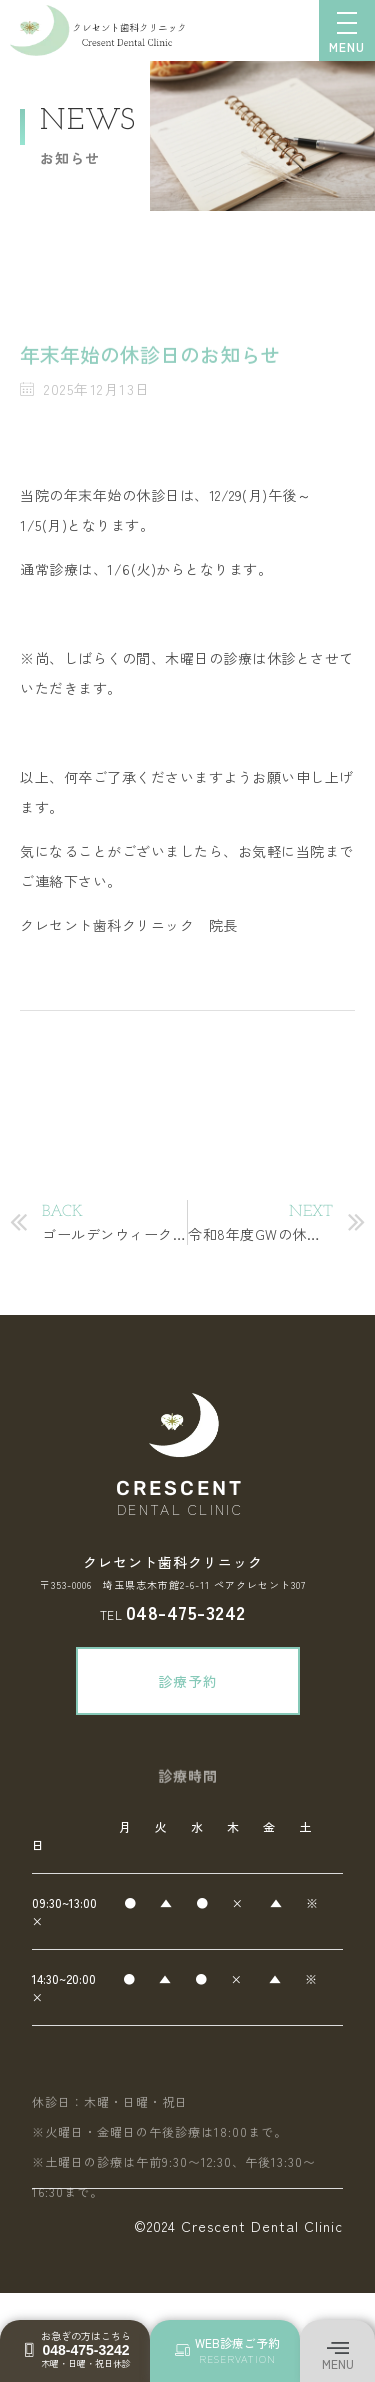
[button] (337, 2349)
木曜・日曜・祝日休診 (86, 2363)
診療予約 (207, 1681)
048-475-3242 (186, 1611)
